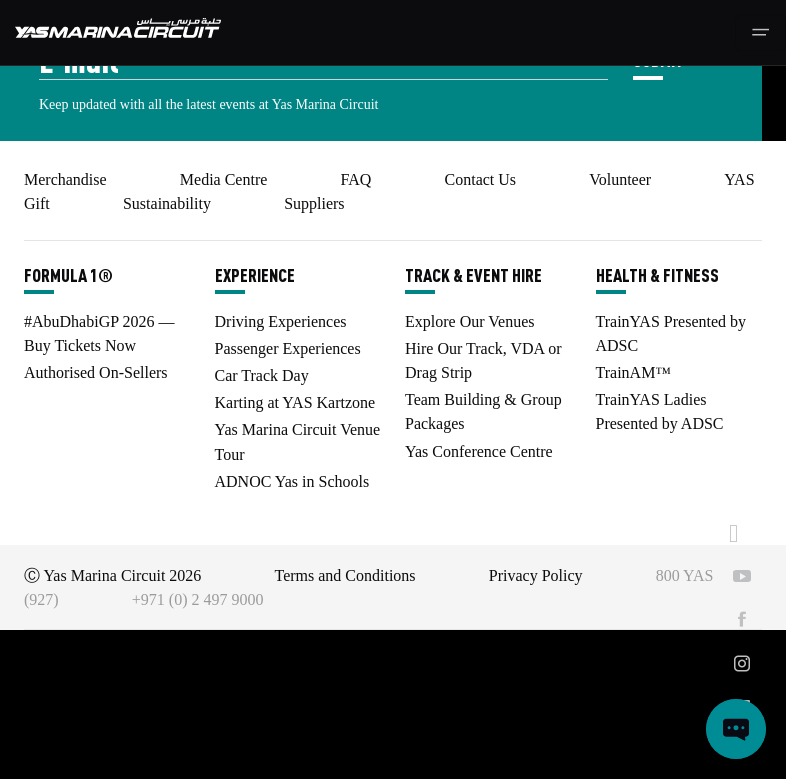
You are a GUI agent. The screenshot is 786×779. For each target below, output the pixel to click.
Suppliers (314, 203)
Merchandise (65, 179)
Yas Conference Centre (479, 451)
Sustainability (167, 203)
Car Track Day (262, 375)
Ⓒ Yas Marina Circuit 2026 (112, 575)
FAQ (356, 179)
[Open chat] (736, 729)
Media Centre (224, 179)
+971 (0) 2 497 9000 (198, 599)
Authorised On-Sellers (96, 372)
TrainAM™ (634, 372)
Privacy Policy (536, 575)
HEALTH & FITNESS (657, 275)
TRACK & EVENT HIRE (473, 275)
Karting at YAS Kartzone (295, 402)
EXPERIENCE (255, 275)
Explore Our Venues (469, 321)
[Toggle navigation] (760, 33)
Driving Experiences (281, 321)
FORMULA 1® (68, 275)
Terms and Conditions (345, 575)
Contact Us (481, 179)
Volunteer (620, 179)
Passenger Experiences (288, 348)
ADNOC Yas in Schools (292, 481)
